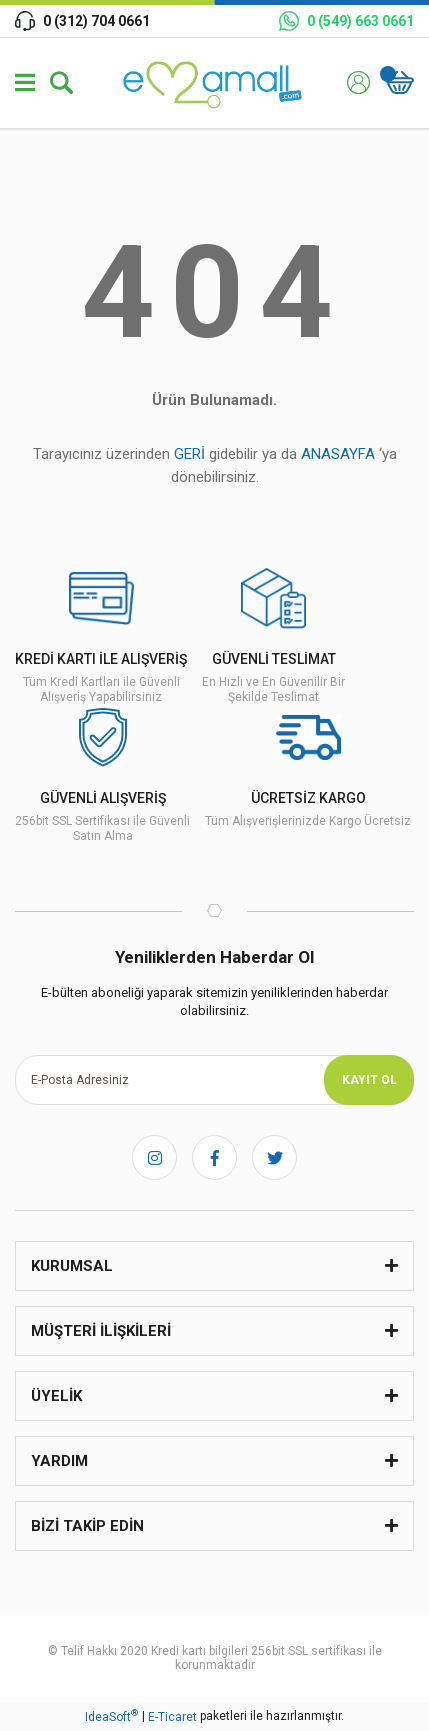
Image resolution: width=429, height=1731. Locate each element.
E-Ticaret (172, 1717)
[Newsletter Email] (214, 1080)
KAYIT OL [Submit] (369, 1080)
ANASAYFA (338, 454)
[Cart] (399, 82)
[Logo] (215, 82)
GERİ (189, 454)
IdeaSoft (111, 1716)
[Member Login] (358, 82)
